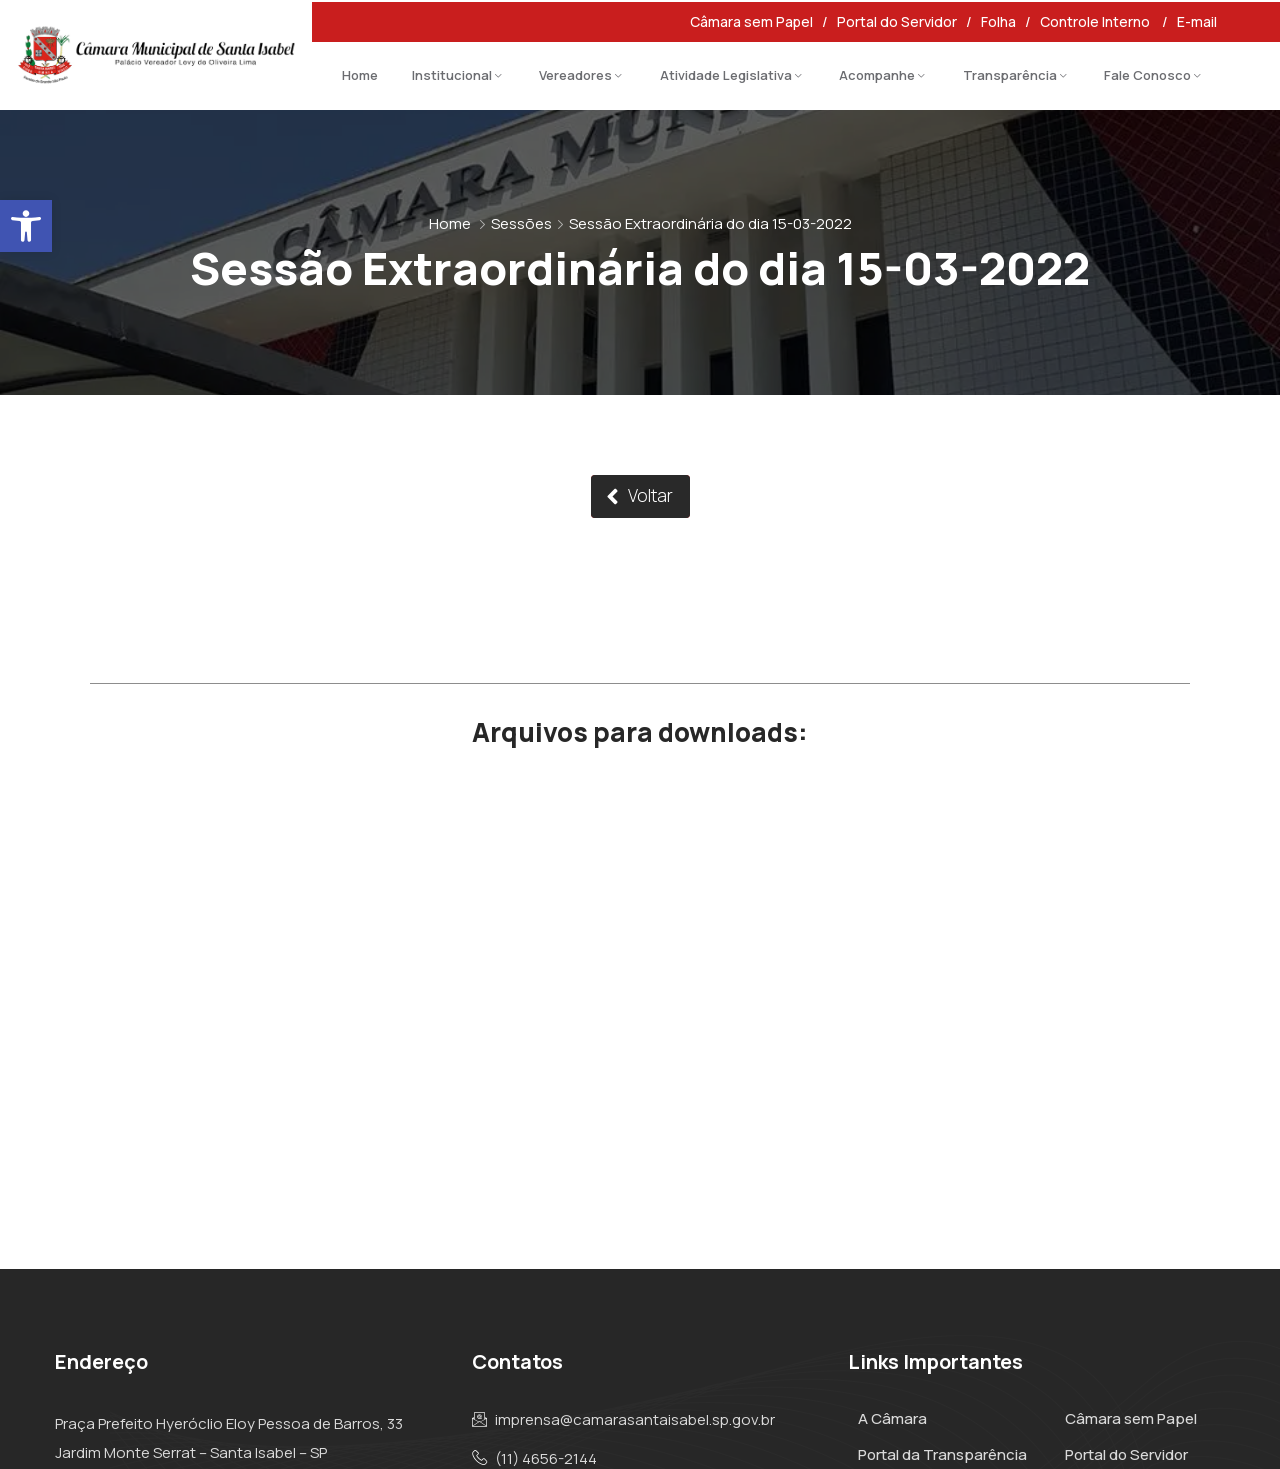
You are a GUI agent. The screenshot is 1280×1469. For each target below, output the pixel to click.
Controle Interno (1096, 21)
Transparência (1010, 75)
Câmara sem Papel (751, 21)
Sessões (521, 223)
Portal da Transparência (942, 1454)
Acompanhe (877, 75)
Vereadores (575, 75)
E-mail (1198, 21)
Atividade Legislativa (726, 75)
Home (360, 75)
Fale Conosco (1147, 75)
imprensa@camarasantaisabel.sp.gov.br (635, 1420)
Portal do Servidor (897, 21)
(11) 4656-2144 (546, 1459)
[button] (26, 226)
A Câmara (892, 1418)
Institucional (452, 75)
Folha (998, 21)
